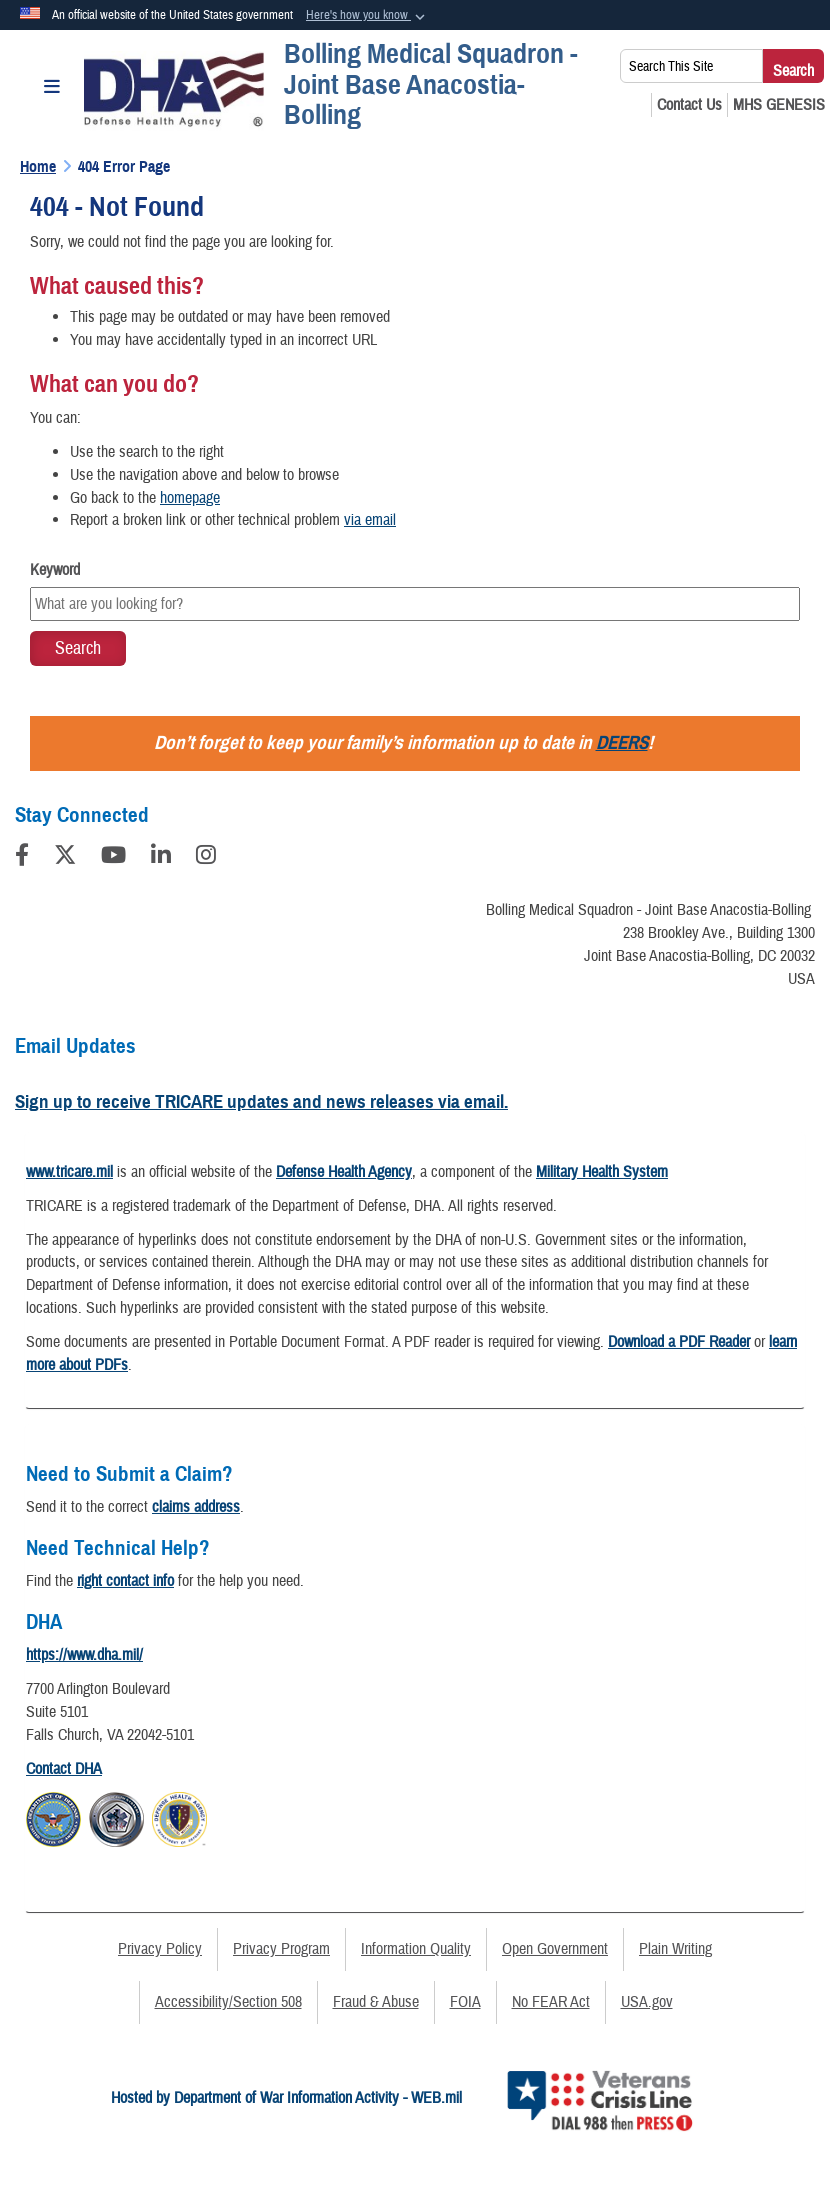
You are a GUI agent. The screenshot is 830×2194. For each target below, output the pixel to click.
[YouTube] (113, 858)
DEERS (622, 742)
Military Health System (602, 1172)
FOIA (465, 2002)
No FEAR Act (551, 2002)
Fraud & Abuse (376, 2002)
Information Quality (416, 1949)
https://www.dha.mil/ (84, 1655)
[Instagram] (206, 858)
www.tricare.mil (69, 1172)
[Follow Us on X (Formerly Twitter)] (65, 858)
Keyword (55, 570)
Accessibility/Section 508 (228, 2002)
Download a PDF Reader (679, 1342)
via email (370, 520)
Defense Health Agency (344, 1172)
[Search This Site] (691, 66)
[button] (367, 16)
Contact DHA (64, 1769)
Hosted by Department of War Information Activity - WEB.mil (286, 2098)
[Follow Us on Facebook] (22, 858)
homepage (190, 498)
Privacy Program (281, 1949)
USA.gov (647, 2002)
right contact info (125, 1581)
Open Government (555, 1949)
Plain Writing (675, 1949)
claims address (196, 1507)
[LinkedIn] (161, 858)
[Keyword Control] (415, 604)
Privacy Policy (160, 1949)
